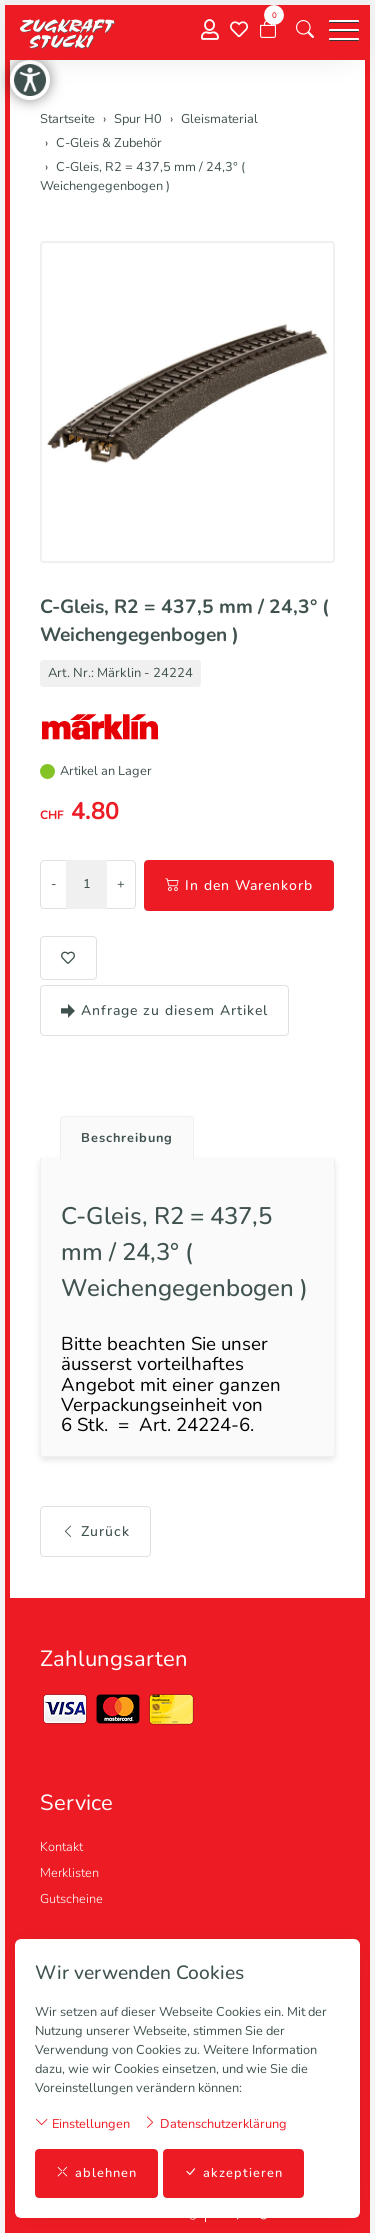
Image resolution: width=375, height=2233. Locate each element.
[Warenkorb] (268, 30)
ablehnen (96, 2173)
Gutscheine (71, 1899)
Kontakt (61, 1847)
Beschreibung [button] (127, 1138)
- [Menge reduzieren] (53, 884)
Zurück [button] (95, 1531)
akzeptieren (233, 2173)
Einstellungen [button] (82, 2123)
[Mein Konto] (210, 30)
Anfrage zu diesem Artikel (164, 1010)
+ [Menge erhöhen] (121, 884)
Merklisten (69, 1873)
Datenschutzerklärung (215, 2123)
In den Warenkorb (239, 885)
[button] (305, 30)
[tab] (119, 1132)
